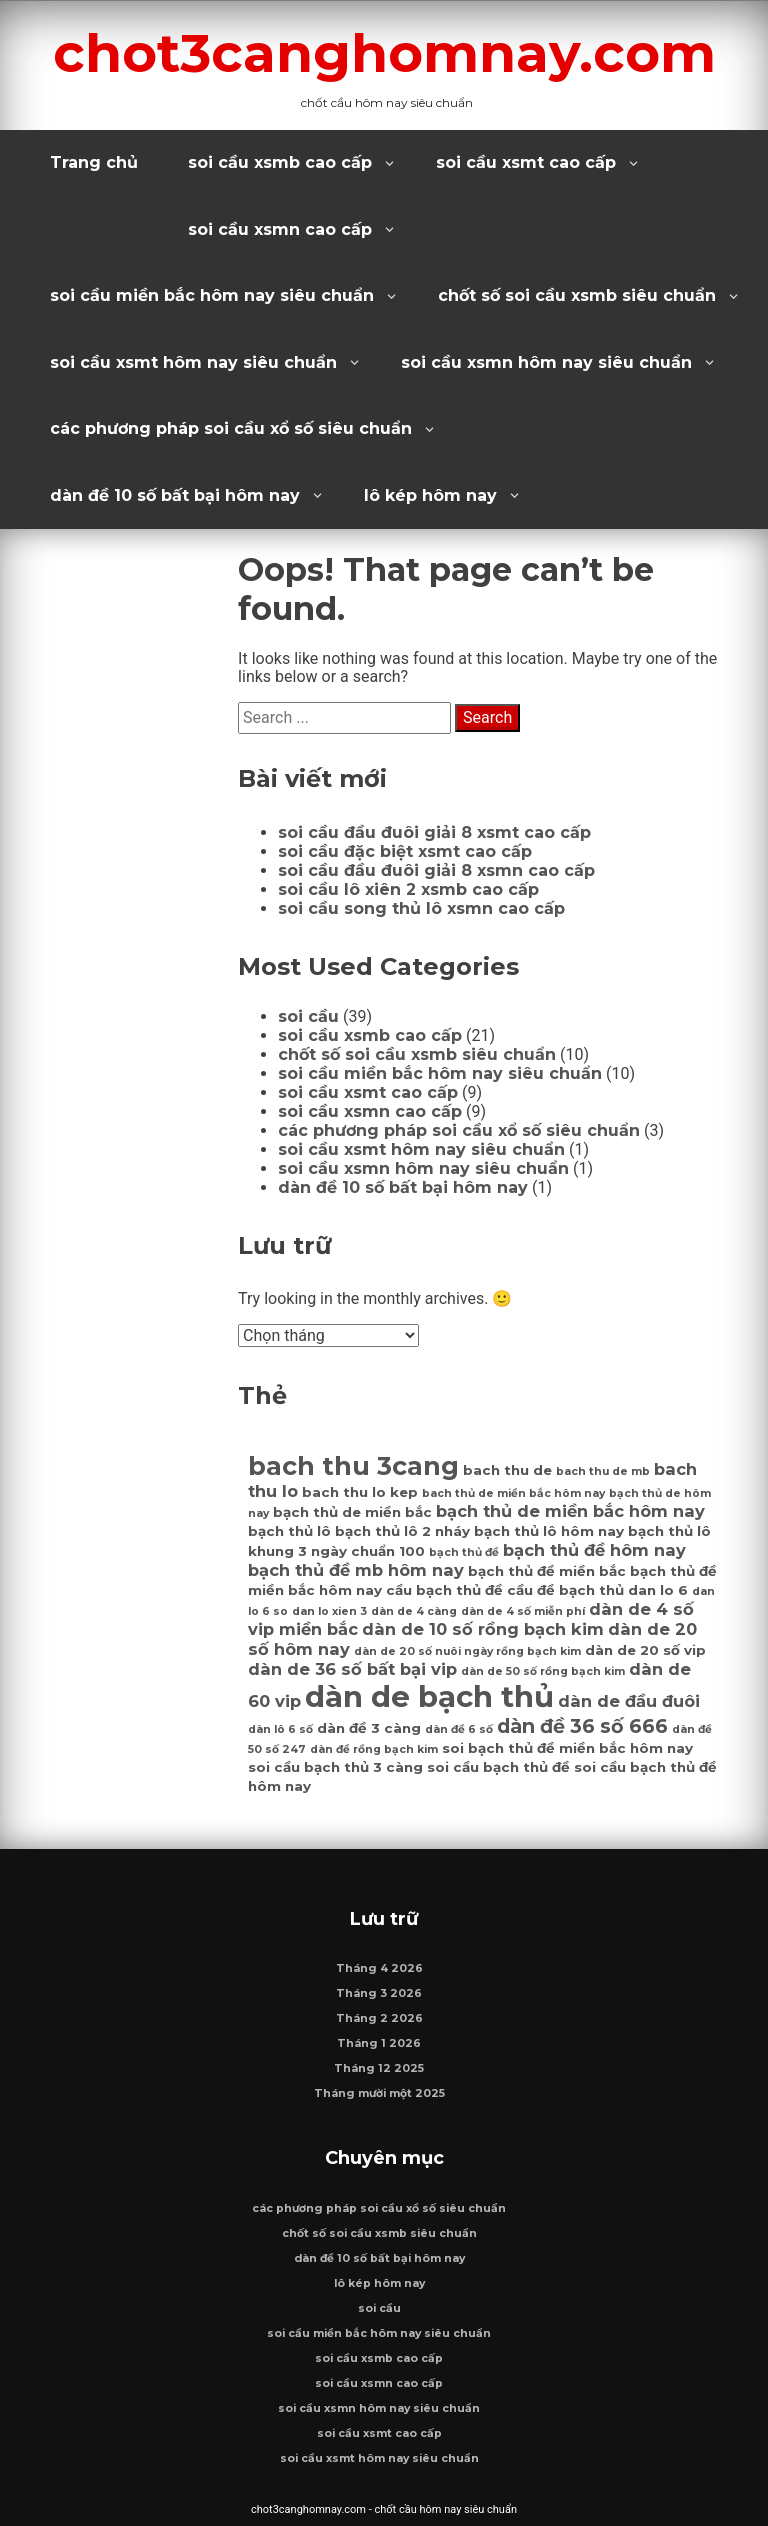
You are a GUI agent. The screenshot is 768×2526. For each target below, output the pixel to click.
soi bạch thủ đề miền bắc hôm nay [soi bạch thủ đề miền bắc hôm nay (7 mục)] (567, 1748)
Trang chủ (94, 162)
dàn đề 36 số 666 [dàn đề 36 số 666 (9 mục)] (582, 1726)
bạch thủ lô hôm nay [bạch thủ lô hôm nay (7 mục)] (549, 1531)
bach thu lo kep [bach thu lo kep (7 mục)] (360, 1492)
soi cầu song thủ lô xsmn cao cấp (421, 908)
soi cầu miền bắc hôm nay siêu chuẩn (212, 295)
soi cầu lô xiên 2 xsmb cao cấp (408, 889)
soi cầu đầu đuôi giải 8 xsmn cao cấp (436, 870)
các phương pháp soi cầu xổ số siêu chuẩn (231, 428)
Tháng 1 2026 (379, 2043)
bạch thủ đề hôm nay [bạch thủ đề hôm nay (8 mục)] (594, 1550)
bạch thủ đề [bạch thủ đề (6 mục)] (464, 1552)
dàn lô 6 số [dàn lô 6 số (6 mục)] (280, 1729)
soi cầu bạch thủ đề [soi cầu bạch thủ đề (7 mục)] (498, 1767)
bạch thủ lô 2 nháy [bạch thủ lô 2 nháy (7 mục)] (402, 1531)
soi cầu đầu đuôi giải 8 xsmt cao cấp (434, 832)
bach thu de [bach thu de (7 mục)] (507, 1470)
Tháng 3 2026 (379, 1993)
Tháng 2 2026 (379, 2018)
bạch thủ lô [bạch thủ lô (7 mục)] (289, 1531)
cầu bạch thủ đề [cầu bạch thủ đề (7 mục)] (444, 1590)
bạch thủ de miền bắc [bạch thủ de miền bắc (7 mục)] (352, 1512)
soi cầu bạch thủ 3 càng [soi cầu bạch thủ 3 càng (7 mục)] (335, 1767)
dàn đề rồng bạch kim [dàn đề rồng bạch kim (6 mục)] (374, 1749)
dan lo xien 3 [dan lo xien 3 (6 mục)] (329, 1611)
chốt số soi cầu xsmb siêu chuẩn (577, 295)
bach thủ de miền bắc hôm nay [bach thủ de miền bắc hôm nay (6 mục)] (513, 1493)
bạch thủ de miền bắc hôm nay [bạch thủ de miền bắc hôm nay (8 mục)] (570, 1511)
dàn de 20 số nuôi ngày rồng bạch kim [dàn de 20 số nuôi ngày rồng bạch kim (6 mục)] (467, 1651)
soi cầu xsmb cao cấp (280, 162)
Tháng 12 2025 (379, 2068)
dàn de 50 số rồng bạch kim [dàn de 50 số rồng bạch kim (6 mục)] (543, 1671)
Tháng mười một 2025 (379, 2093)
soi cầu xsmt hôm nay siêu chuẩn (193, 362)
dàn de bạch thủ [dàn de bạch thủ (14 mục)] (429, 1696)
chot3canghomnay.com (384, 53)
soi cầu (308, 1016)
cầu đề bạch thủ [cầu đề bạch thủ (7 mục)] (565, 1590)
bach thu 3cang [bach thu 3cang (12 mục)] (353, 1465)
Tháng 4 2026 (379, 1968)
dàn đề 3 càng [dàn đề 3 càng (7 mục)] (369, 1728)
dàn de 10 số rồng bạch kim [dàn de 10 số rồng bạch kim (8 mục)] (483, 1629)
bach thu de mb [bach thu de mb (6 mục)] (603, 1471)
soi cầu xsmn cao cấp (280, 229)
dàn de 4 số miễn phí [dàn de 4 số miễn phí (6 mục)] (523, 1611)
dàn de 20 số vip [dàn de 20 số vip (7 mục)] (645, 1650)
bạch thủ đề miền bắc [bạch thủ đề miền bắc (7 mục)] (547, 1571)
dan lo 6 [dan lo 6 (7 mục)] (658, 1590)
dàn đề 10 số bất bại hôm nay (175, 495)
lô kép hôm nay (430, 495)
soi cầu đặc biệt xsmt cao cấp (405, 851)
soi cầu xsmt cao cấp (526, 162)
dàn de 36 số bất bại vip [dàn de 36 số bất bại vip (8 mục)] (352, 1669)
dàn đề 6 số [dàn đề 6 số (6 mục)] (459, 1729)
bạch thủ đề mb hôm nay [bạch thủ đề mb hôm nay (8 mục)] (356, 1570)
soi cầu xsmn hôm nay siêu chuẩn (546, 362)
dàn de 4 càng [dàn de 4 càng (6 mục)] (414, 1611)
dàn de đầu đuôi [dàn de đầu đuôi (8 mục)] (629, 1701)
